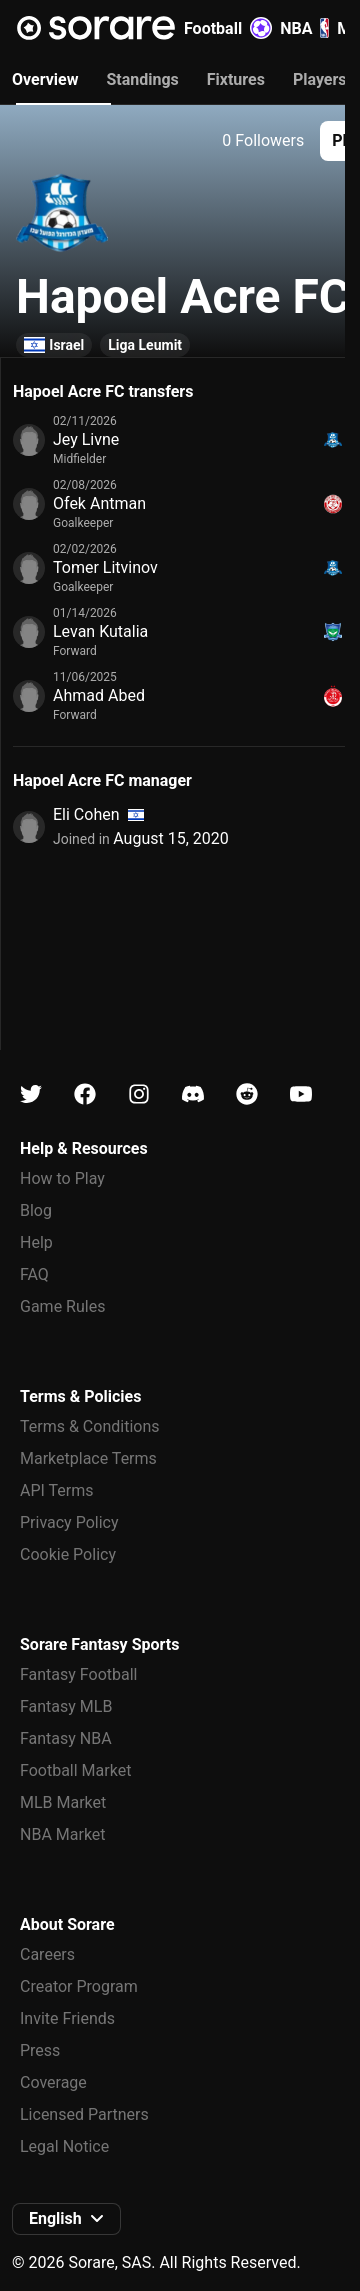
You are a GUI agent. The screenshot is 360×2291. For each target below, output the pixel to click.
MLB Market (63, 1802)
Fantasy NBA (66, 1738)
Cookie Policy (68, 1554)
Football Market (75, 1770)
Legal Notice (64, 2146)
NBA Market (63, 1834)
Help (36, 1242)
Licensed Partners (84, 2114)
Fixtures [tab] (236, 79)
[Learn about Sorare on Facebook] (85, 1094)
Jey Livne (86, 439)
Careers (47, 1954)
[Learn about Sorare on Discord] (193, 1094)
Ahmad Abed (99, 695)
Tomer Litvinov (105, 567)
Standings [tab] (142, 79)
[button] (66, 2219)
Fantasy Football (78, 1674)
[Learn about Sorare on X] (31, 1094)
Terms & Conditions (90, 1426)
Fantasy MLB (66, 1706)
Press (40, 2050)
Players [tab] (320, 79)
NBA (304, 28)
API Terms (57, 1490)
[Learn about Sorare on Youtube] (301, 1094)
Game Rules (62, 1306)
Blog (36, 1210)
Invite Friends (67, 2018)
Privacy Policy (69, 1522)
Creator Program (79, 1986)
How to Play (62, 1178)
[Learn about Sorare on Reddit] (247, 1094)
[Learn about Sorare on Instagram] (139, 1094)
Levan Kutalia (100, 631)
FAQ (34, 1274)
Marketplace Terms (88, 1458)
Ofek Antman (99, 503)
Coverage (53, 2082)
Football (228, 28)
